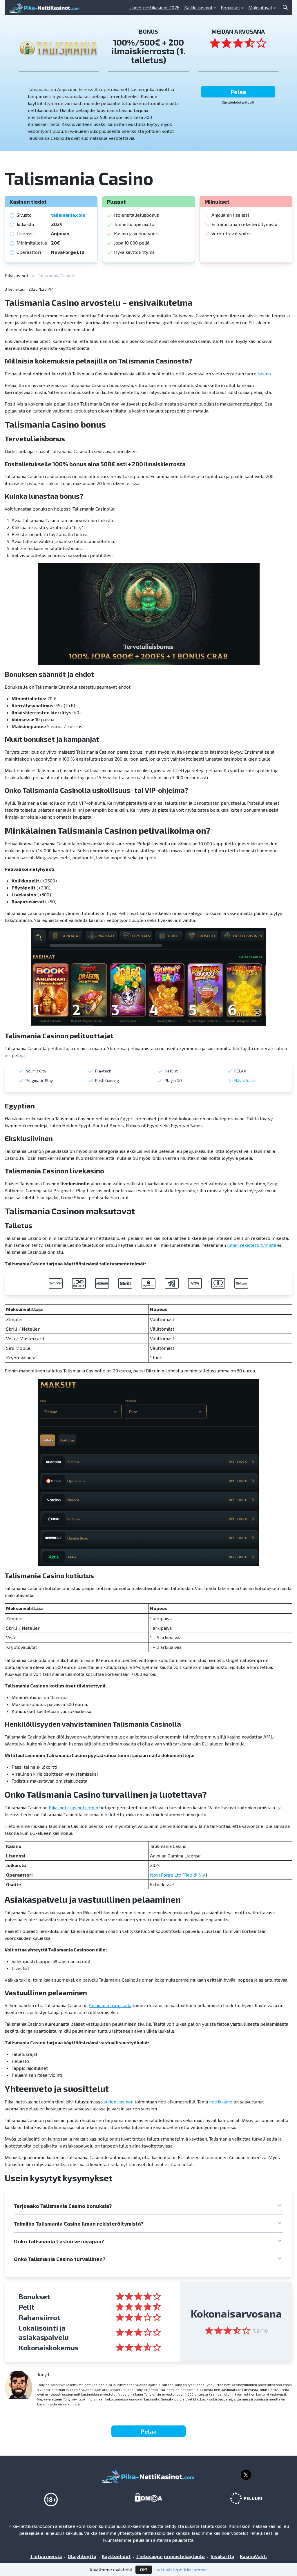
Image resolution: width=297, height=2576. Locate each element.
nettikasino (220, 2101)
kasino (264, 373)
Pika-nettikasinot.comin (73, 1807)
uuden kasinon (118, 2101)
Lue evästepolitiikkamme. (181, 2569)
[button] (148, 2206)
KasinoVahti (253, 2556)
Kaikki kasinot (198, 7)
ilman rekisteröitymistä (251, 1245)
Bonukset (230, 7)
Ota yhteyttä (82, 2556)
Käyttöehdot (116, 2556)
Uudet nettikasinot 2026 (154, 7)
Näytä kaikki (245, 1080)
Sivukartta (222, 2556)
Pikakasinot (16, 275)
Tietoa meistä (46, 2556)
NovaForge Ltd (165, 1874)
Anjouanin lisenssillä (110, 2005)
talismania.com (68, 215)
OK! (143, 2569)
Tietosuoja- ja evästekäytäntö (170, 2556)
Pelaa (238, 91)
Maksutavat (260, 7)
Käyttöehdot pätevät (238, 102)
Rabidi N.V (194, 1874)
